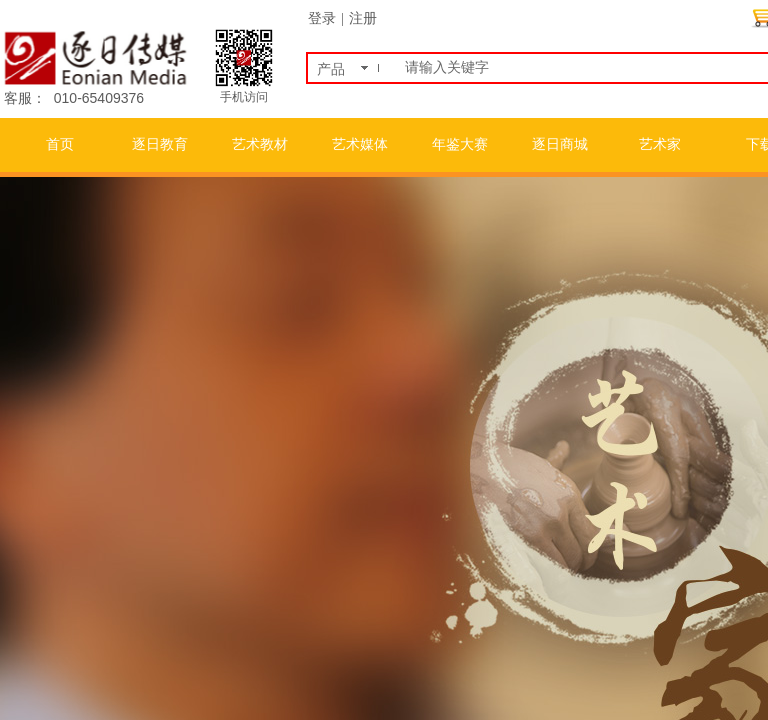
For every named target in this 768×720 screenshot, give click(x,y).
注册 (363, 18)
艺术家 (660, 144)
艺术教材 (260, 144)
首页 (60, 144)
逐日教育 (160, 144)
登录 (322, 18)
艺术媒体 (360, 144)
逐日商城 (560, 144)
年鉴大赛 (460, 144)
